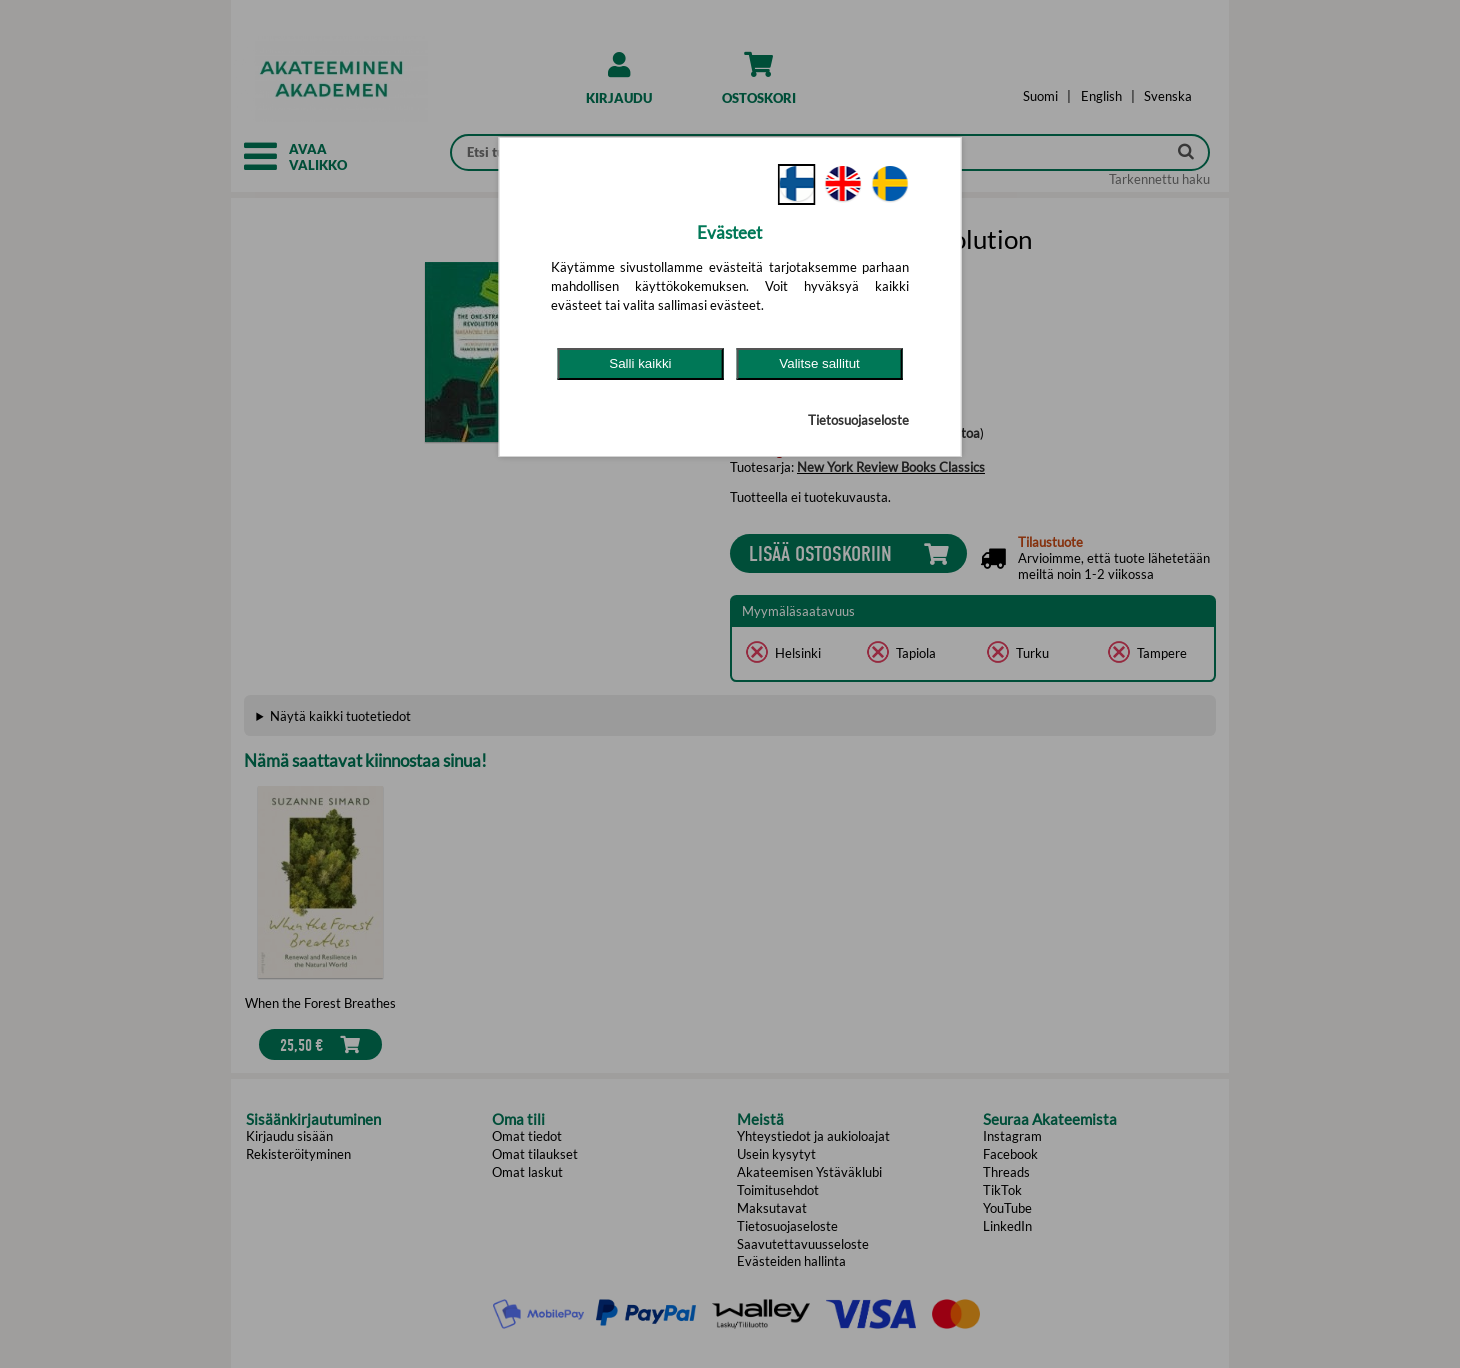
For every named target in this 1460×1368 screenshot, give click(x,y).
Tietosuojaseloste (858, 420)
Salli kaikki (640, 363)
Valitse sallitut (819, 363)
